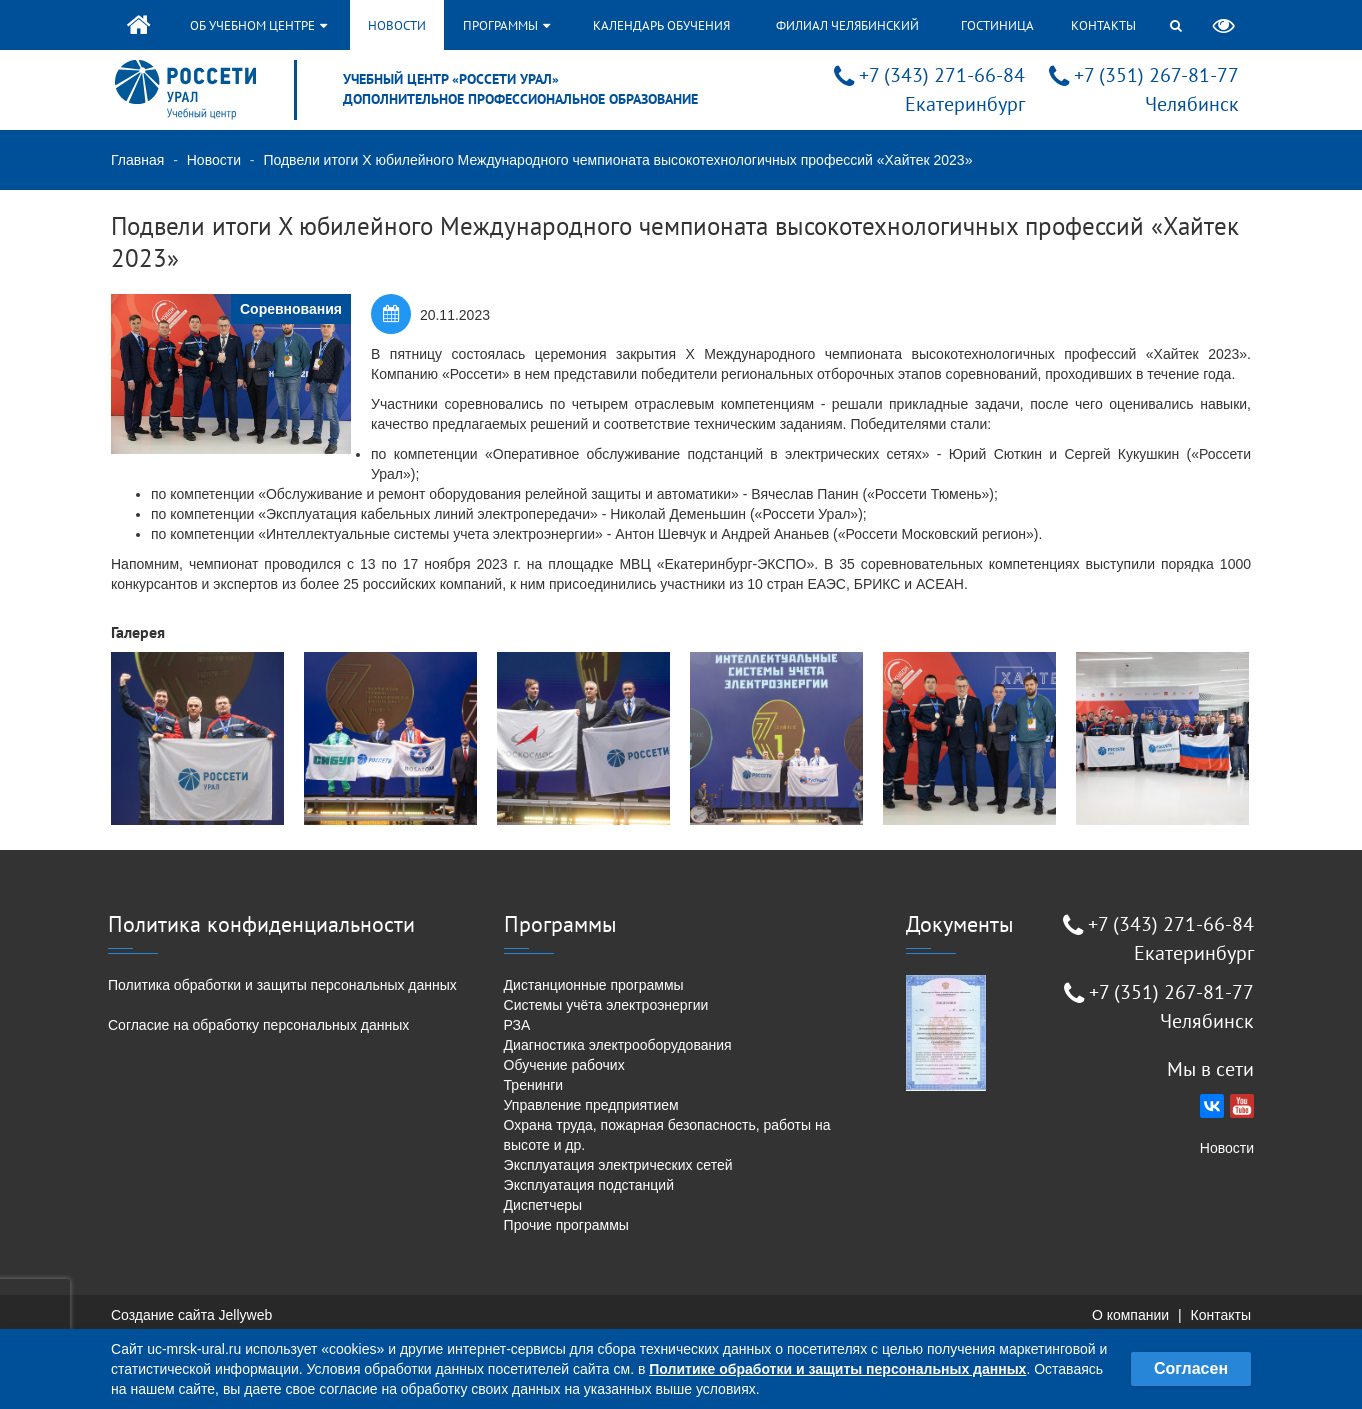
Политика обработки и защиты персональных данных (282, 985)
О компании (1130, 1315)
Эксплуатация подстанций (589, 1185)
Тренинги (534, 1085)
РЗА (517, 1025)
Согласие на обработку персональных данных (258, 1025)
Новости (397, 25)
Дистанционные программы (594, 985)
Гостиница (997, 25)
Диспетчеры (543, 1205)
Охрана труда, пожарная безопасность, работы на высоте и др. (667, 1135)
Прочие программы (566, 1225)
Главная (137, 160)
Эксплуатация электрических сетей (618, 1165)
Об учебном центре (258, 25)
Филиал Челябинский (847, 25)
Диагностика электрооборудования (618, 1045)
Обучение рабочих (564, 1065)
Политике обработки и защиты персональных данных (837, 1369)
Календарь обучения (661, 25)
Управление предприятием (591, 1105)
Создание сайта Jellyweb (191, 1315)
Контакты (1103, 25)
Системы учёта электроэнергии (606, 1005)
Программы (506, 25)
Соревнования (291, 309)
